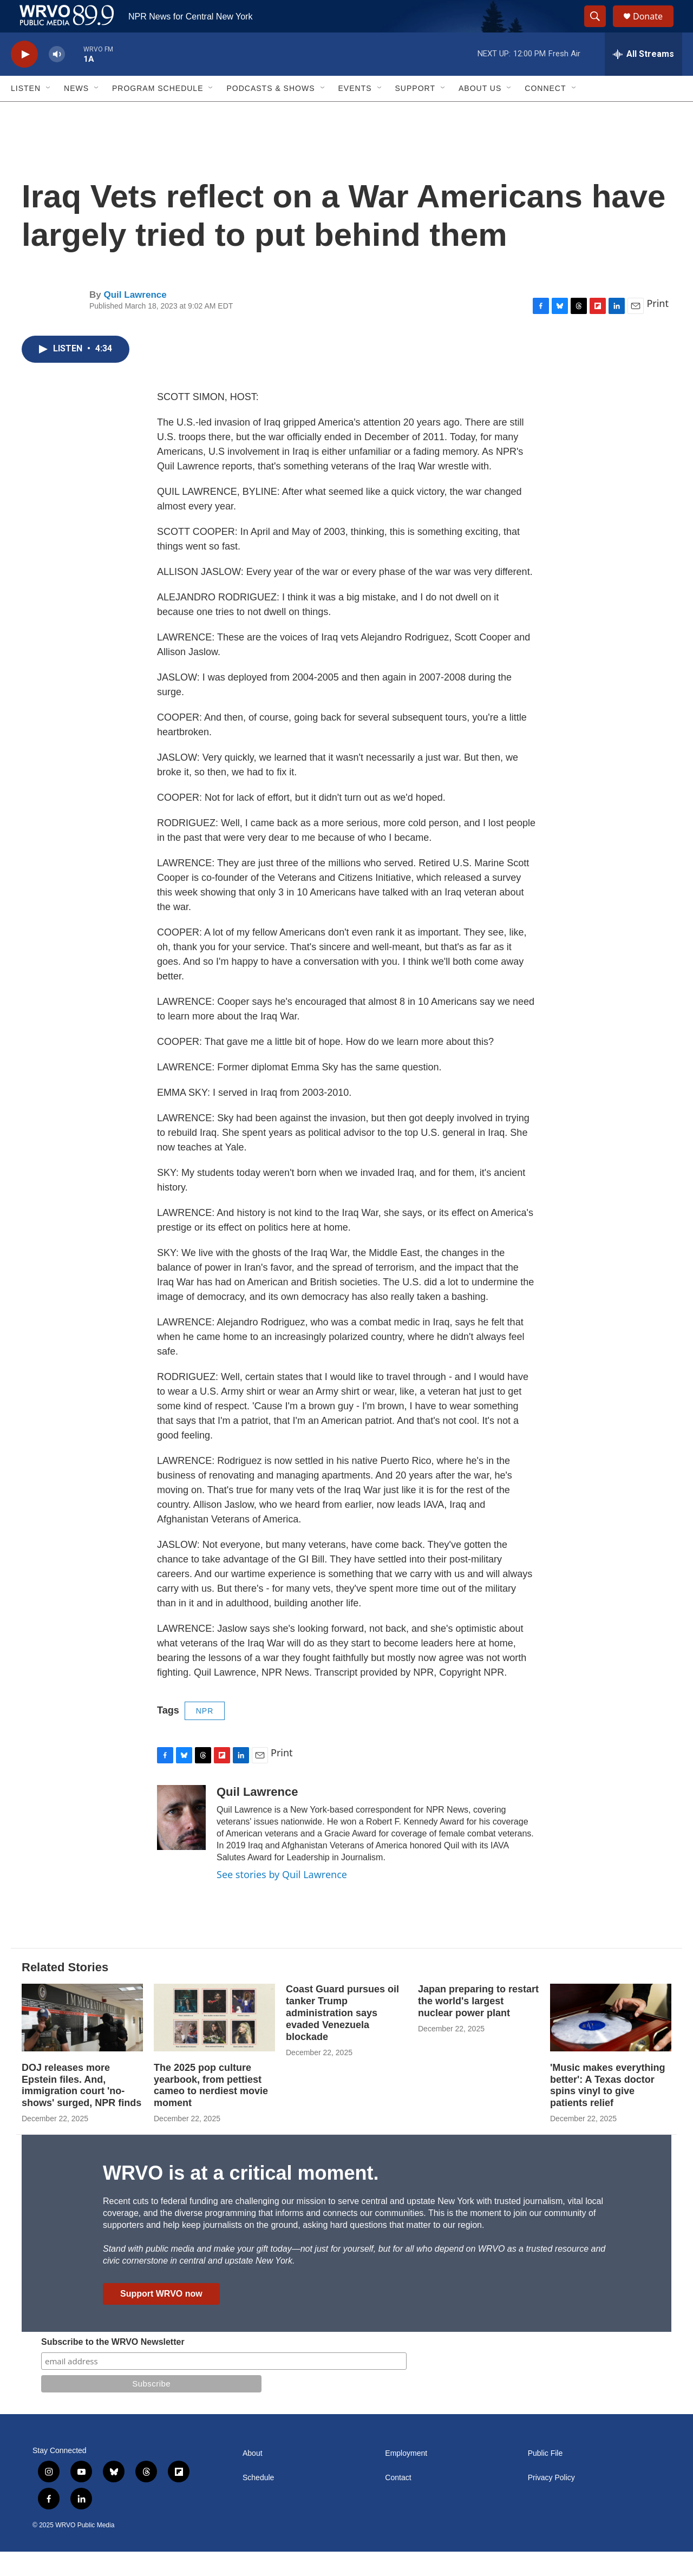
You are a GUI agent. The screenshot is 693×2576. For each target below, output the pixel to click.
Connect (545, 112)
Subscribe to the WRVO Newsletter (113, 2366)
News (76, 112)
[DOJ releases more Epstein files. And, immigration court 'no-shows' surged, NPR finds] (82, 2042)
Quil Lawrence (134, 319)
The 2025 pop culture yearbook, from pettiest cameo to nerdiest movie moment (211, 2110)
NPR (205, 1735)
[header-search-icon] (600, 29)
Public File (545, 2478)
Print (657, 327)
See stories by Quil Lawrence (282, 1898)
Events (355, 112)
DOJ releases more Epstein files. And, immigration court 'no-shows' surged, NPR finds (81, 2110)
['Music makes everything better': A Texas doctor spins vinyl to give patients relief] (610, 2042)
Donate (654, 28)
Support (415, 112)
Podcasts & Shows (270, 112)
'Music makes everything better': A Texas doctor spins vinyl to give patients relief (607, 2110)
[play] (24, 79)
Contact (398, 2502)
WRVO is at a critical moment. (240, 2197)
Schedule (258, 2502)
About (253, 2478)
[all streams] (643, 78)
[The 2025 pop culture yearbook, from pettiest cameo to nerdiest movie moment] (214, 2042)
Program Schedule (157, 112)
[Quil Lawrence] (181, 1841)
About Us (480, 112)
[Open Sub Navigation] (48, 112)
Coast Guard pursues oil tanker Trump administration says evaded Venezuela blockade (342, 2037)
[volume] (57, 79)
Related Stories (65, 1991)
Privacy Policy (551, 2502)
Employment (406, 2478)
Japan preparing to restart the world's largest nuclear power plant (478, 2025)
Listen (26, 112)
